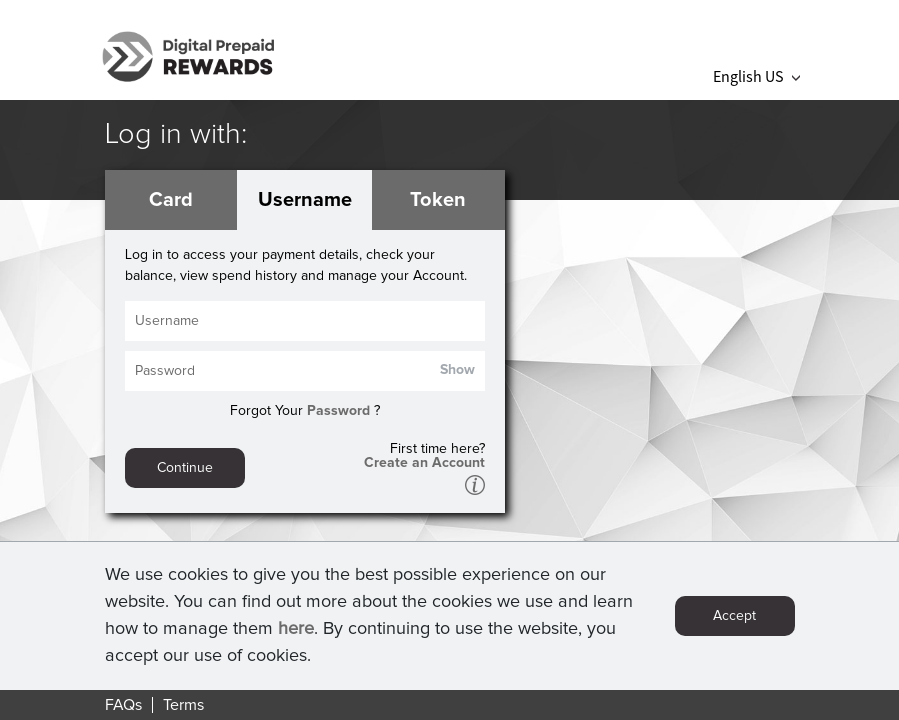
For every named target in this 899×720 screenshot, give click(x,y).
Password (338, 411)
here (296, 634)
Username (305, 200)
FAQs (123, 705)
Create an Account (424, 463)
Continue (185, 468)
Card (171, 200)
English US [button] (756, 76)
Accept (734, 621)
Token (438, 200)
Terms (183, 705)
